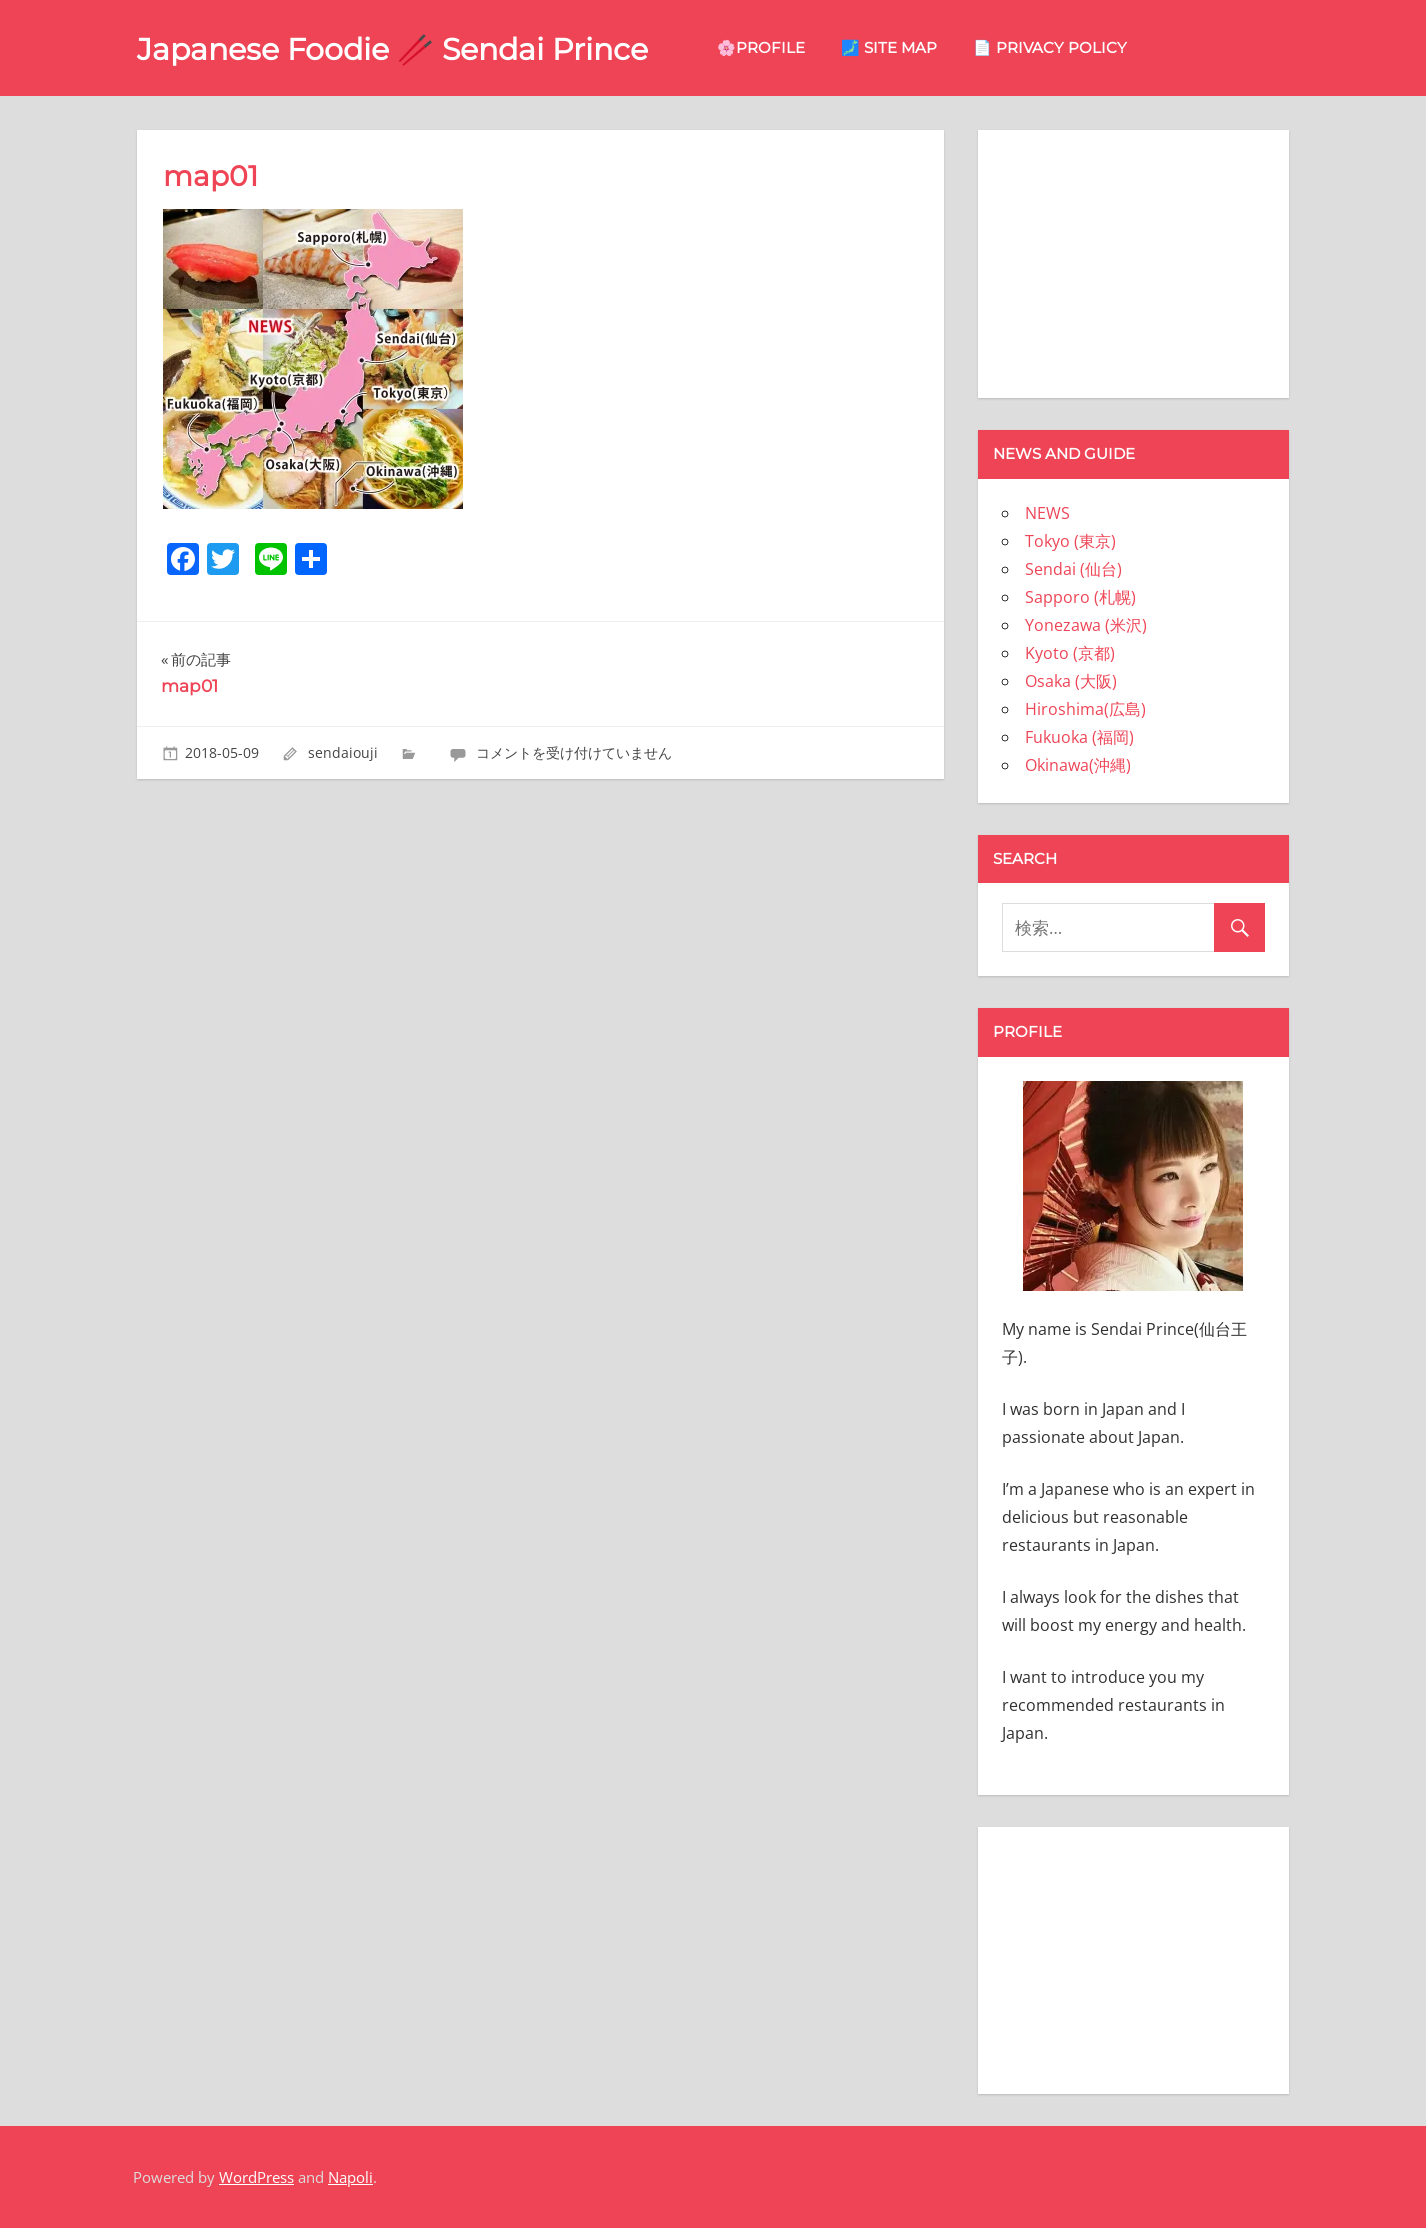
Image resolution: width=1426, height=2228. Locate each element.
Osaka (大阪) (1071, 681)
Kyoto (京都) (1070, 653)
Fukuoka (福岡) (1079, 737)
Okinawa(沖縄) (1078, 765)
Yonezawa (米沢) (1086, 625)
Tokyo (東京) (1070, 541)
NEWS (1047, 513)
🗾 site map (925, 47)
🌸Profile (797, 47)
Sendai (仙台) (1073, 569)
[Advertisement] (1133, 260)
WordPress (256, 2177)
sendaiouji (343, 752)
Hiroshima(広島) (1085, 709)
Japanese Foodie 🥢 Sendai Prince (410, 48)
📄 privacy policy (1086, 47)
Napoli (350, 2177)
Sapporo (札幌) (1080, 597)
